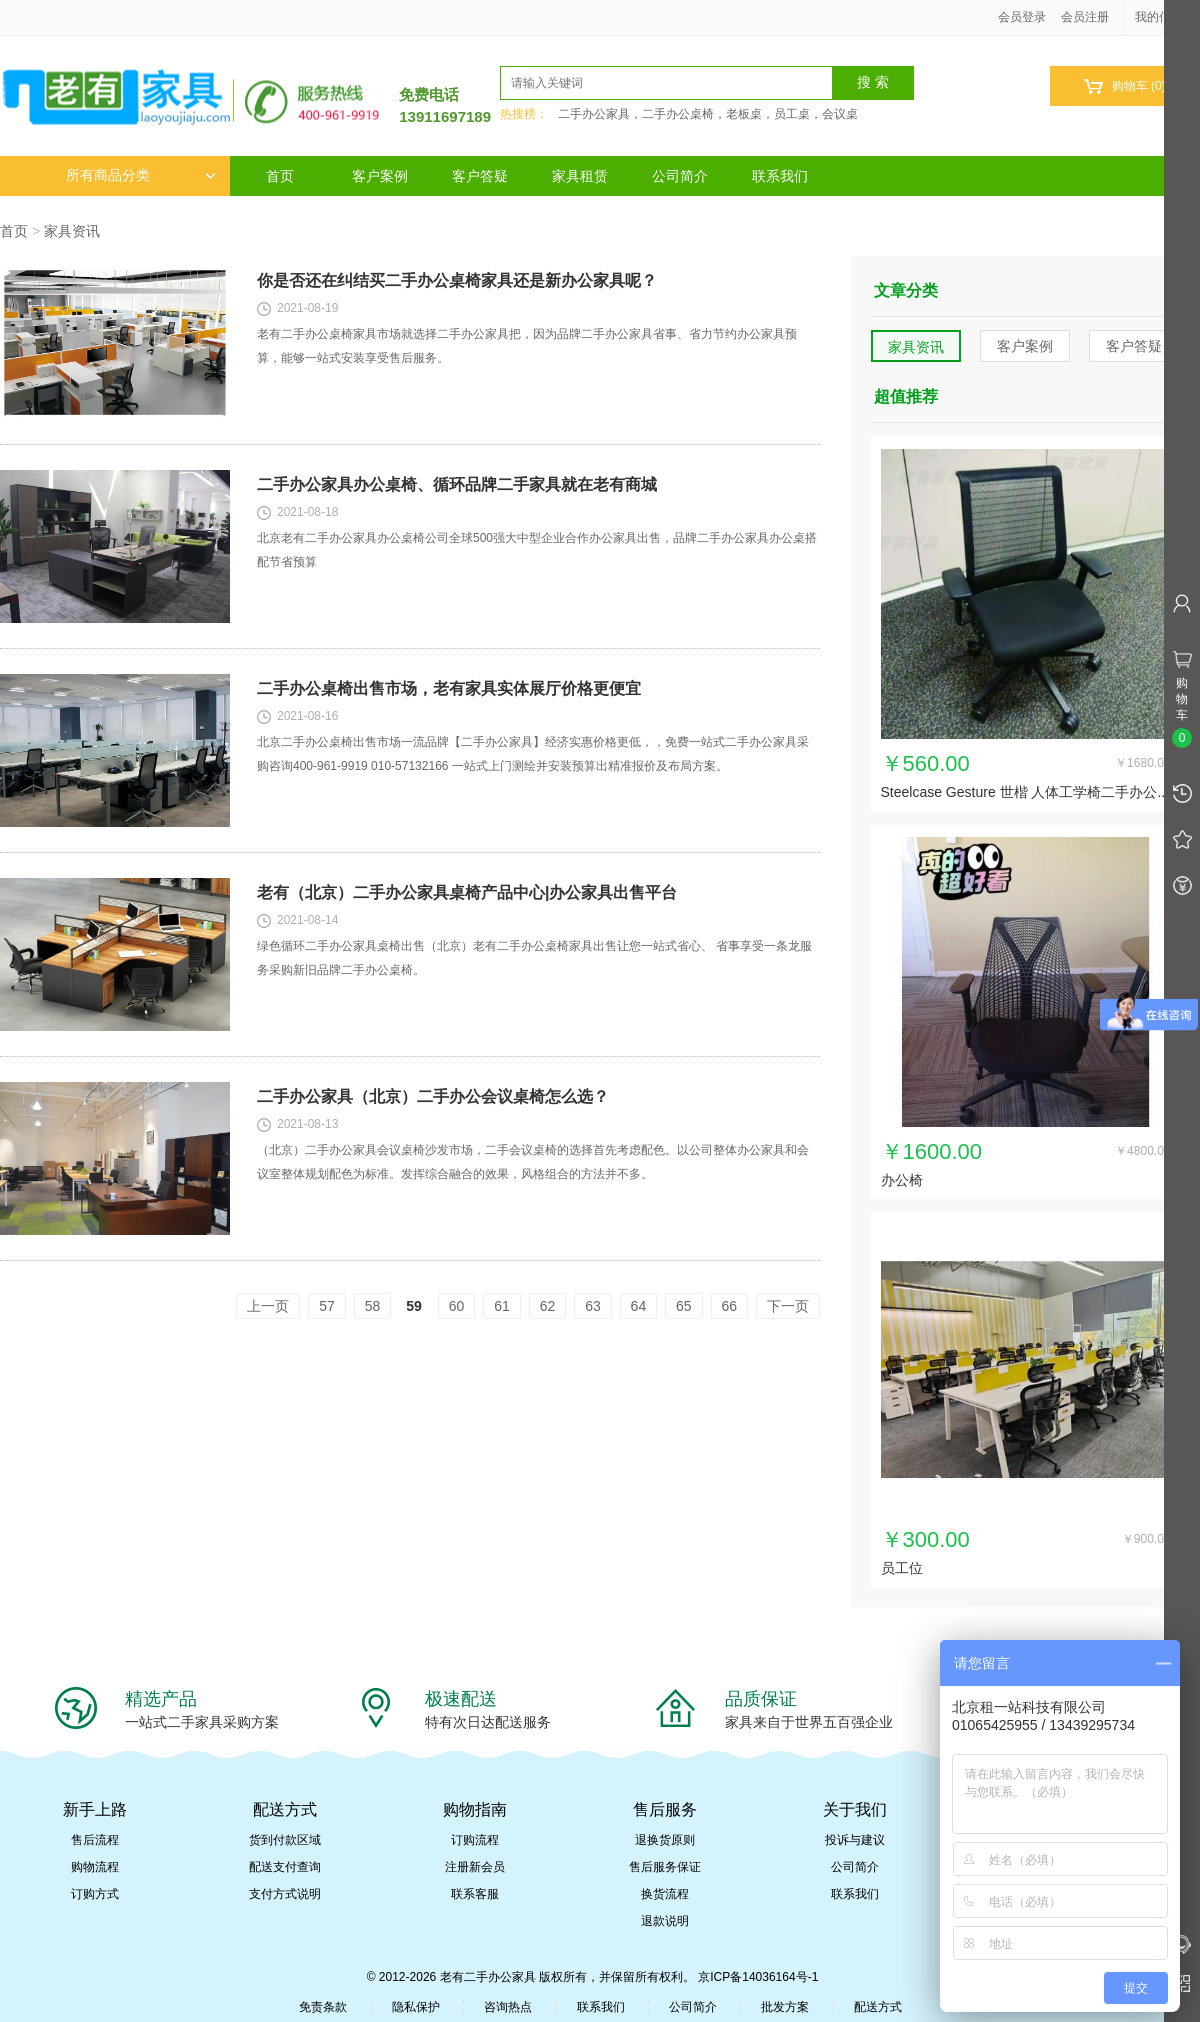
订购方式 (95, 1894)
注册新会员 (475, 1867)
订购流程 (475, 1840)
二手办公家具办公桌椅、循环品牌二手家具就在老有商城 (457, 484)
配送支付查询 (285, 1867)
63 (593, 1306)
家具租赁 (580, 176)
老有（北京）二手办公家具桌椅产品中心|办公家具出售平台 (467, 892)
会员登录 (1022, 17)
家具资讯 (72, 231)
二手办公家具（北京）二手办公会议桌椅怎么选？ (433, 1096)
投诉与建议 (855, 1840)
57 (327, 1306)
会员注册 (1085, 17)
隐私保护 (416, 2007)
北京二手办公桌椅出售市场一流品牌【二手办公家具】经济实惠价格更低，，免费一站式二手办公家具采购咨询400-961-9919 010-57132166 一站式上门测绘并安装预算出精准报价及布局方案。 (533, 754)
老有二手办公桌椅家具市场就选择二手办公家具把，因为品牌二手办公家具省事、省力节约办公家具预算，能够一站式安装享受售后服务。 (527, 346)
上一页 (268, 1306)
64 (639, 1306)
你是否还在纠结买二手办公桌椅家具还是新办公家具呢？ (457, 280)
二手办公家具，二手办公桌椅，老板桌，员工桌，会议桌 (708, 114)
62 (548, 1306)
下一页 (788, 1306)
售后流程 (95, 1840)
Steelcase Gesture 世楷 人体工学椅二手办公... (1025, 792)
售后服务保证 (665, 1867)
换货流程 (665, 1894)
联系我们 (780, 176)
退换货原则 (665, 1840)
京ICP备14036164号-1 (758, 1977)
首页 (280, 176)
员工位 (902, 1568)
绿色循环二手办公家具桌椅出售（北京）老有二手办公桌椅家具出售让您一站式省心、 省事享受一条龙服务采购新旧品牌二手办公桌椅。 (534, 958)
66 (730, 1306)
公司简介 (680, 176)
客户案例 (380, 176)
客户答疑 (480, 176)
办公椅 (902, 1180)
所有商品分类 (141, 175)
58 (373, 1306)
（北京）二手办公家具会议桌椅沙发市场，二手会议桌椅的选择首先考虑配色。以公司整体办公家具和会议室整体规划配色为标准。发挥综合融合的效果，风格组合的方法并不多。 (533, 1162)
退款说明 (665, 1921)
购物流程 (95, 1867)
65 (684, 1306)
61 (502, 1306)
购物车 (1124, 86)
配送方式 (878, 2007)
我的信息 (1166, 17)
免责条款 (323, 2007)
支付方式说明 (285, 1894)
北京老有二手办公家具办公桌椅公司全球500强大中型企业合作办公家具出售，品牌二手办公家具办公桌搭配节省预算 (537, 550)
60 (457, 1306)
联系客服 (475, 1894)
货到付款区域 (285, 1840)
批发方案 (785, 2007)
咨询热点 (508, 2007)
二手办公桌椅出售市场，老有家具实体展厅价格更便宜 (449, 688)
